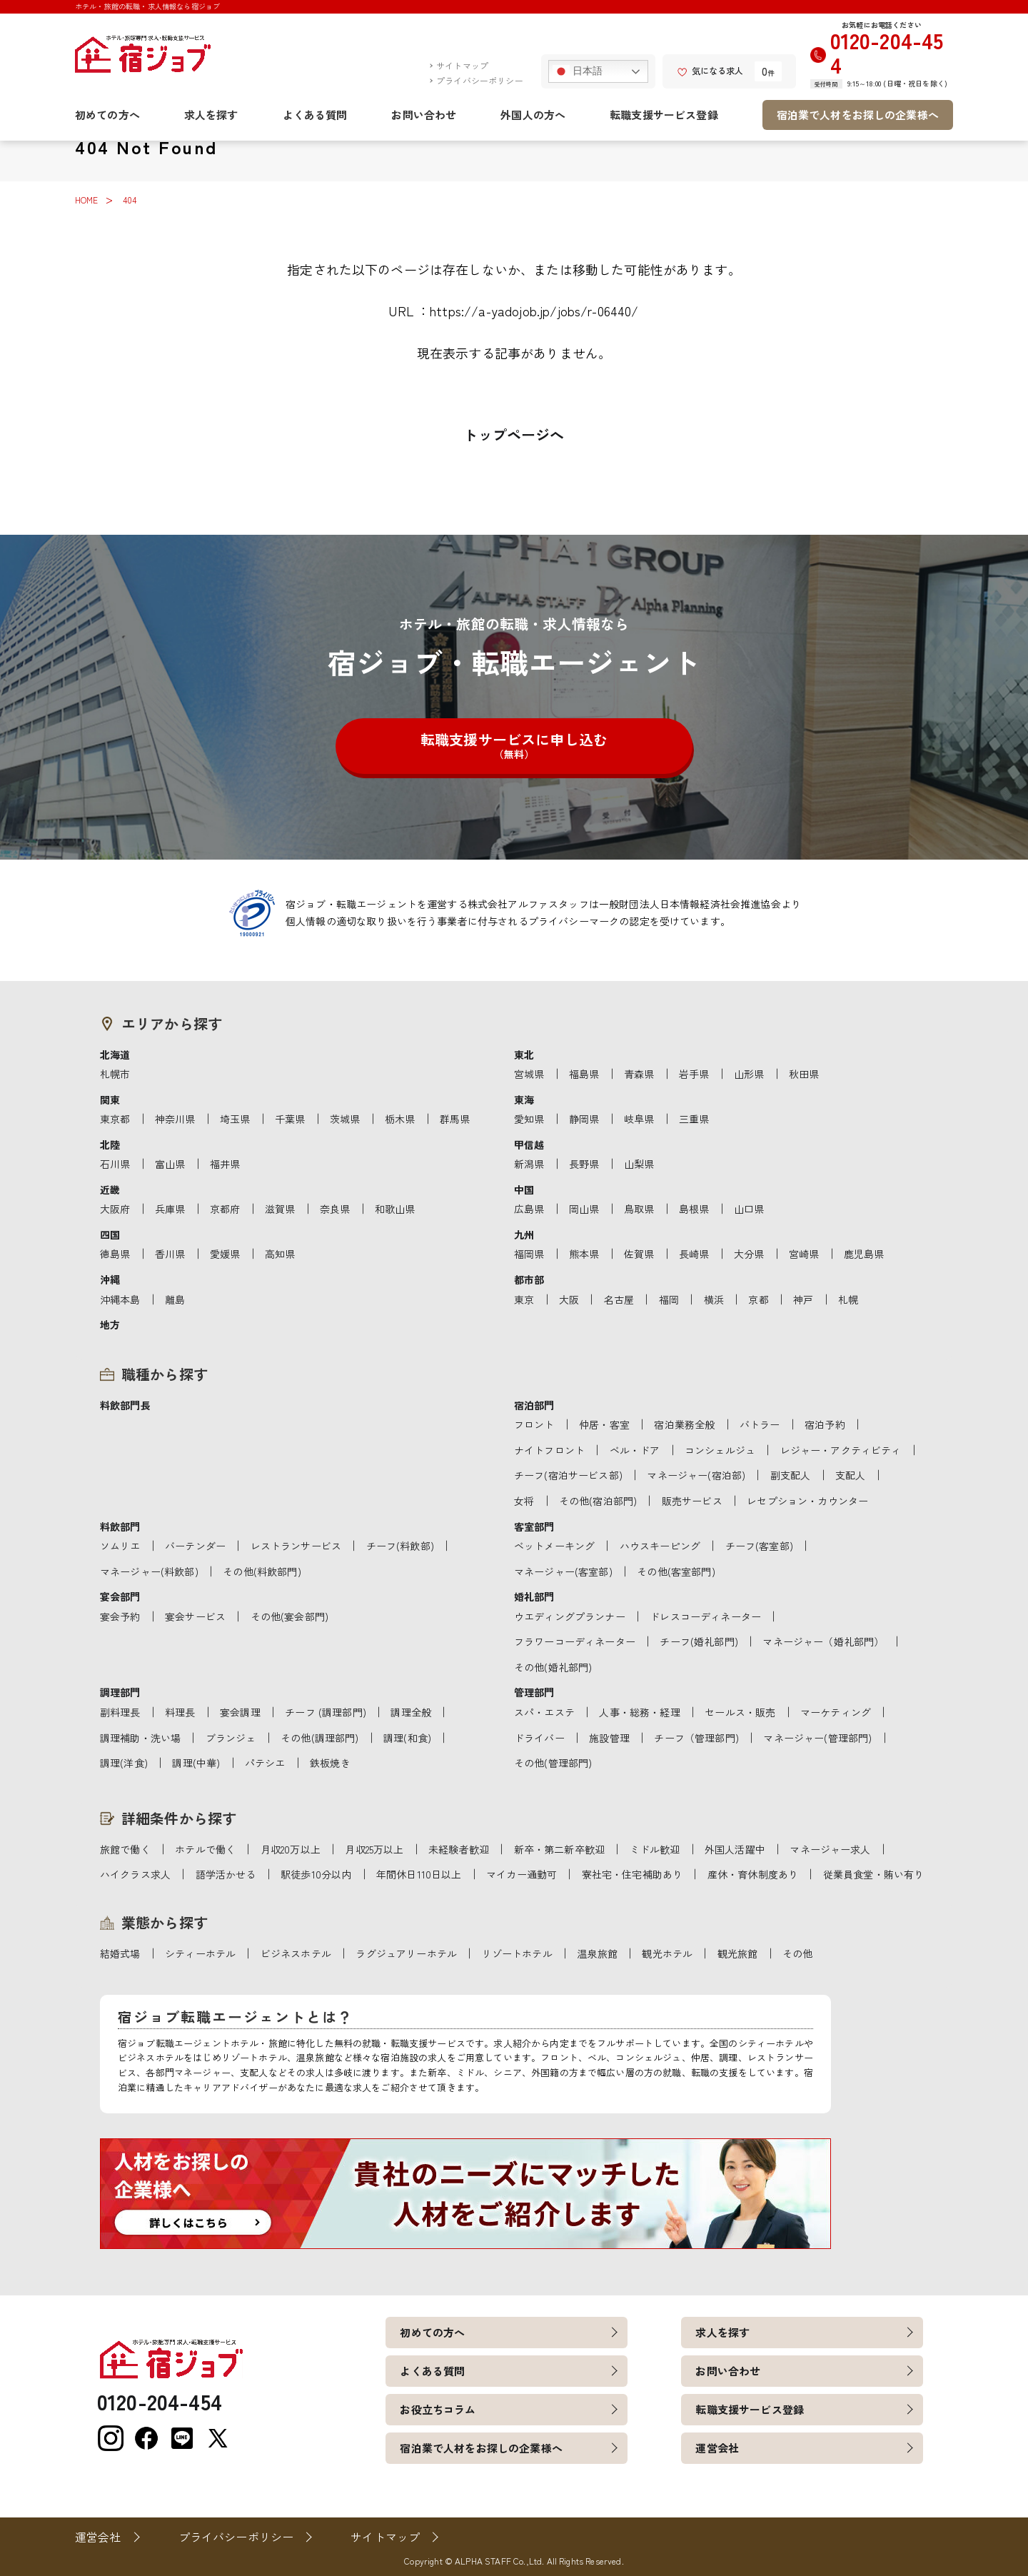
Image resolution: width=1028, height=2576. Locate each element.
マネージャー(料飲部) (149, 1571)
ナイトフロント (549, 1450)
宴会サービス (195, 1616)
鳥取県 (639, 1209)
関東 (110, 1099)
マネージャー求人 (830, 1849)
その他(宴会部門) (289, 1616)
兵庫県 (170, 1209)
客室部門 (534, 1526)
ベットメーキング (554, 1546)
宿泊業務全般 (684, 1424)
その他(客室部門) (676, 1571)
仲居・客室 (604, 1424)
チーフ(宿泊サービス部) (568, 1475)
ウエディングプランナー (569, 1616)
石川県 (115, 1164)
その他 (797, 1953)
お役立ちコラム (437, 2409)
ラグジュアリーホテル (406, 1953)
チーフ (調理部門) (325, 1712)
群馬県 (455, 1119)
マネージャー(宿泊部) (696, 1475)
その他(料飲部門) (262, 1571)
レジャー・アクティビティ (841, 1450)
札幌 (848, 1299)
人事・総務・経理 (639, 1712)
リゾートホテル (517, 1953)
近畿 (110, 1189)
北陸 (110, 1144)
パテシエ (265, 1763)
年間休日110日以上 (419, 1874)
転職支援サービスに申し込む (514, 745)
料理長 (180, 1712)
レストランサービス (296, 1546)
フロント (534, 1424)
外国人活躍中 (735, 1849)
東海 (524, 1099)
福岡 (669, 1299)
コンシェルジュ (720, 1450)
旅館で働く (125, 1849)
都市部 (529, 1279)
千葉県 (290, 1119)
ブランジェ (231, 1738)
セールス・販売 (740, 1712)
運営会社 (717, 2447)
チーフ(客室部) (759, 1546)
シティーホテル (200, 1953)
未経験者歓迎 (458, 1849)
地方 (110, 1324)
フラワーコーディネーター (574, 1641)
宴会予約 (120, 1616)
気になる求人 (710, 70)
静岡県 (584, 1119)
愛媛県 (225, 1254)
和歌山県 (395, 1209)
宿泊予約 (825, 1424)
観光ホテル (667, 1953)
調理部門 (120, 1692)
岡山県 (584, 1209)
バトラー (760, 1424)
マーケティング (835, 1712)
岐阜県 (639, 1119)
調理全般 (410, 1712)
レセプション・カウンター (807, 1501)
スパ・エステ (544, 1712)
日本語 (578, 71)
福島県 (584, 1074)
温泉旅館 (597, 1953)
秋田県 (804, 1074)
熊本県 (584, 1254)
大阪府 (115, 1209)
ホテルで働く (205, 1849)
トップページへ (513, 434)
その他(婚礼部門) (553, 1667)
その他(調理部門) (319, 1738)
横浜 (714, 1299)
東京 (524, 1299)
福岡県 (529, 1254)
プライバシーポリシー (479, 80)
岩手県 (694, 1074)
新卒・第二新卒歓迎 (559, 1849)
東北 (524, 1054)
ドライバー (539, 1738)
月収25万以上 (374, 1849)
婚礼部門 (534, 1596)
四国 (110, 1234)
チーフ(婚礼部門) (698, 1641)
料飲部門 (120, 1526)
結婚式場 (120, 1953)
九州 (524, 1234)
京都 (758, 1299)
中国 (524, 1189)
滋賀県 (280, 1209)
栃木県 (400, 1119)
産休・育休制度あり (752, 1874)
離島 (175, 1299)
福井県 (225, 1164)
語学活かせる (226, 1874)
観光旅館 (737, 1953)
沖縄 (110, 1279)
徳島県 (115, 1254)
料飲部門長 (125, 1405)
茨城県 (345, 1119)
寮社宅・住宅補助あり (632, 1874)
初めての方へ (107, 114)
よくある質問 (315, 114)
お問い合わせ (423, 114)
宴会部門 (120, 1596)
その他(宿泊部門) (598, 1501)
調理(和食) (407, 1738)
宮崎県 (804, 1254)
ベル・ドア (635, 1450)
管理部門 (534, 1692)
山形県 (749, 1074)
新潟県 (529, 1164)
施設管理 (609, 1738)
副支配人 (790, 1475)
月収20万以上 (291, 1849)
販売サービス (692, 1501)
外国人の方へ (532, 114)
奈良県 (335, 1209)
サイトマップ (462, 65)
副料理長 (120, 1712)
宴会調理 (240, 1712)
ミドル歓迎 (655, 1849)
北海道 (115, 1054)
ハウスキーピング (660, 1546)
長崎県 (694, 1254)
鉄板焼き (330, 1763)
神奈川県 (175, 1119)
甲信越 (529, 1144)
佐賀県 (639, 1254)
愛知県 (529, 1119)
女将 (524, 1501)
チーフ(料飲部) (400, 1546)
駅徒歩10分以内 (316, 1874)
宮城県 (529, 1074)
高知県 (280, 1254)
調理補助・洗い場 (140, 1738)
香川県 (170, 1254)
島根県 (694, 1209)
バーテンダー (195, 1546)
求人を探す (211, 114)
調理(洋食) (124, 1763)
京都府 (225, 1209)
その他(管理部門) (553, 1763)
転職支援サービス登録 (664, 114)
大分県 (749, 1254)
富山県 (170, 1164)
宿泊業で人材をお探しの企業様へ (858, 114)
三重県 (694, 1119)
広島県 (529, 1209)
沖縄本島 (120, 1299)
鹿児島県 (864, 1254)
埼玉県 (235, 1119)
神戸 (803, 1299)
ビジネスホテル (296, 1953)
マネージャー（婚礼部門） (823, 1641)
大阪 (569, 1299)
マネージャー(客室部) (563, 1571)
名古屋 (619, 1299)
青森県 (639, 1074)
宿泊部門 (534, 1405)
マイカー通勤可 (521, 1874)
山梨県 (639, 1164)
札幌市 (115, 1074)
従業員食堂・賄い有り (873, 1874)
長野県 (584, 1164)
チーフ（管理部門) (696, 1738)
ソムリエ (120, 1546)
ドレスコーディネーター (705, 1616)
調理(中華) (196, 1763)
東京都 (115, 1119)
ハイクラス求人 (135, 1874)
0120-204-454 (887, 52)
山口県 (749, 1209)
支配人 (850, 1475)
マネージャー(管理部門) (817, 1738)
